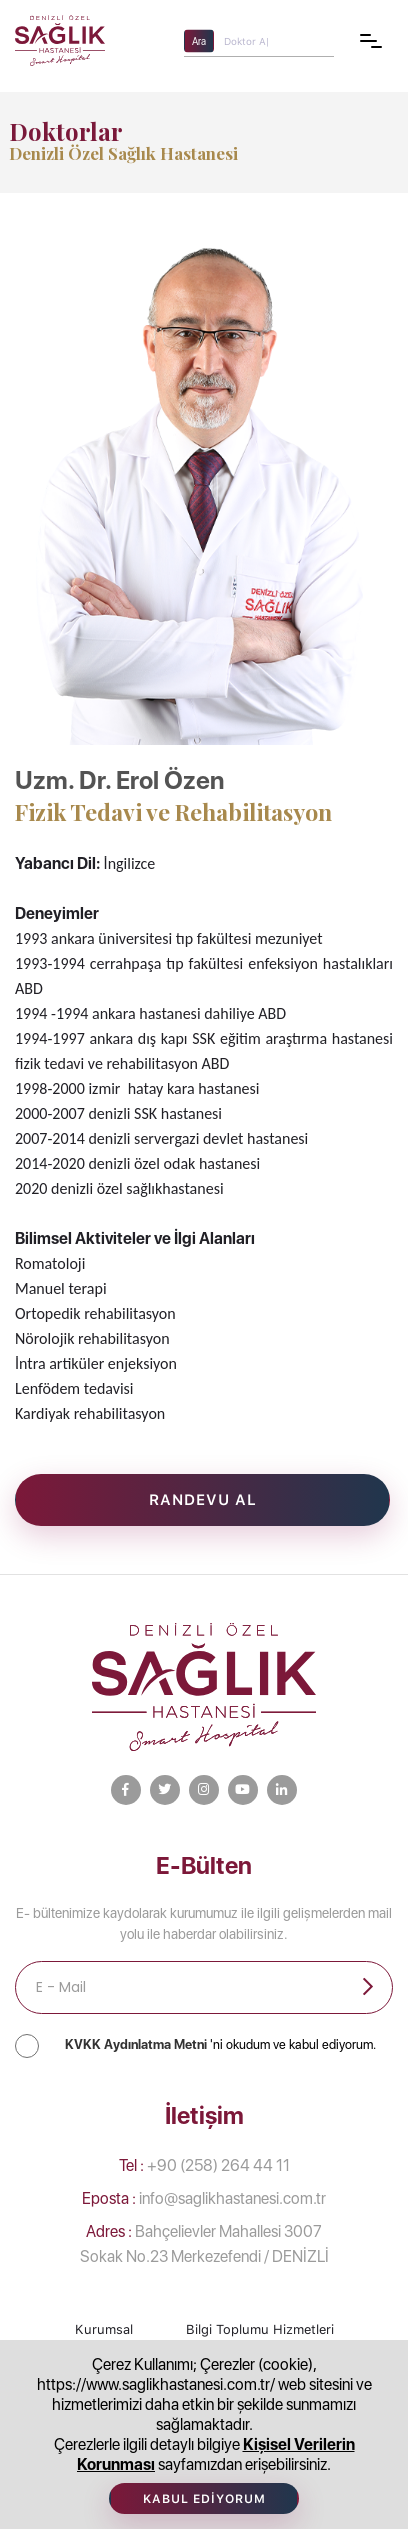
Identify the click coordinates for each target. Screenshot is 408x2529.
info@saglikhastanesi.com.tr (204, 2198)
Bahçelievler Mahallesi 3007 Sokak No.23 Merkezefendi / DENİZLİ (204, 2244)
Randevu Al (203, 1500)
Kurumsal (104, 2329)
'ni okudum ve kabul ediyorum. (220, 2044)
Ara (199, 40)
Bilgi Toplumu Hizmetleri (260, 2329)
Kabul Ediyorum (204, 2499)
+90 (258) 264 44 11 (204, 2165)
